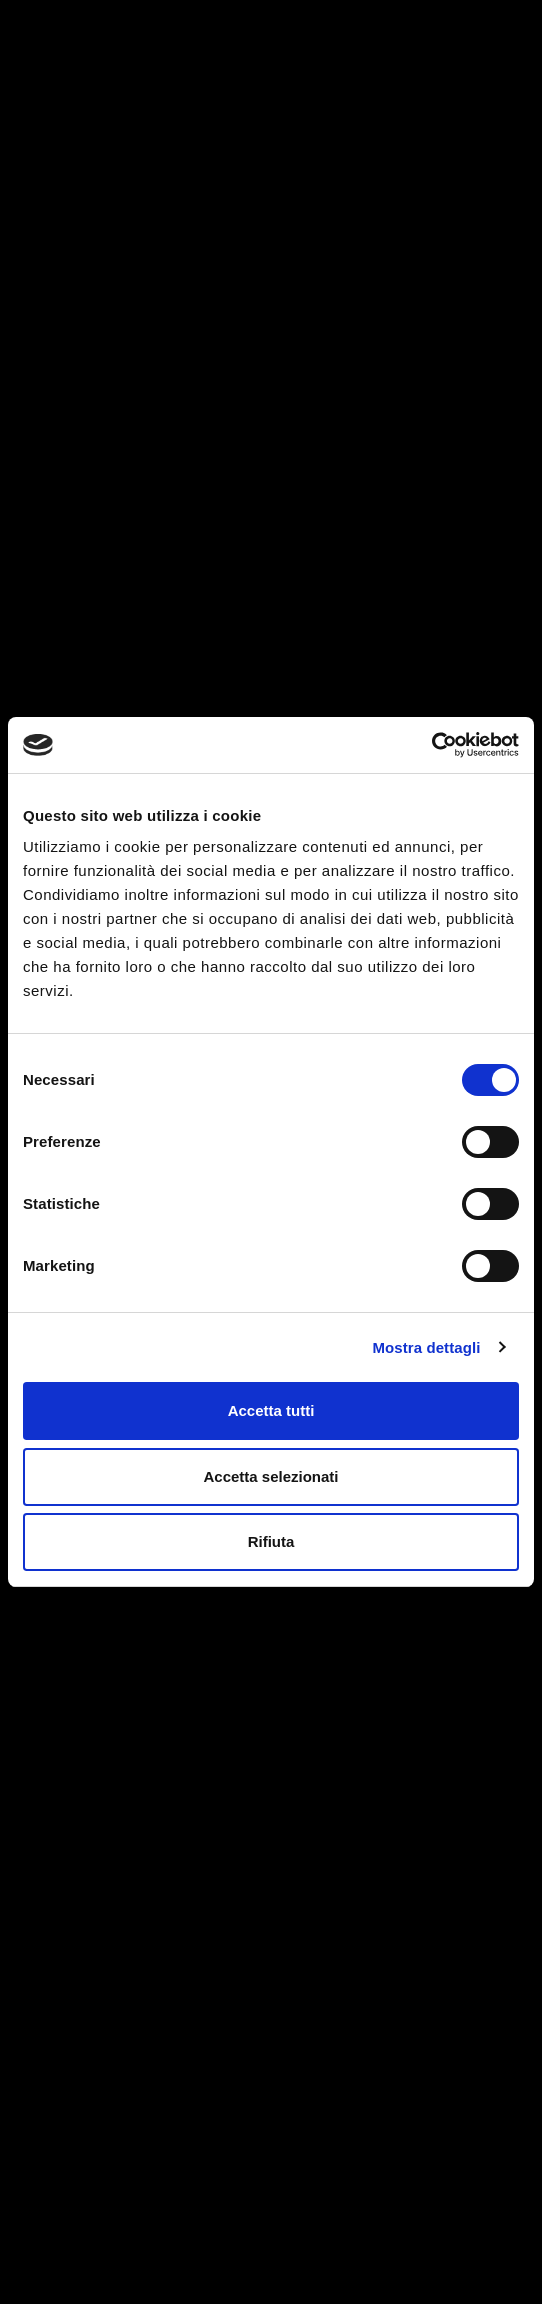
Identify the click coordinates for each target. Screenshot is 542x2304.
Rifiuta (271, 1541)
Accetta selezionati (270, 1476)
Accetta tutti (271, 1410)
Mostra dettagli (426, 1347)
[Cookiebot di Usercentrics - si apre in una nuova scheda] (431, 745)
